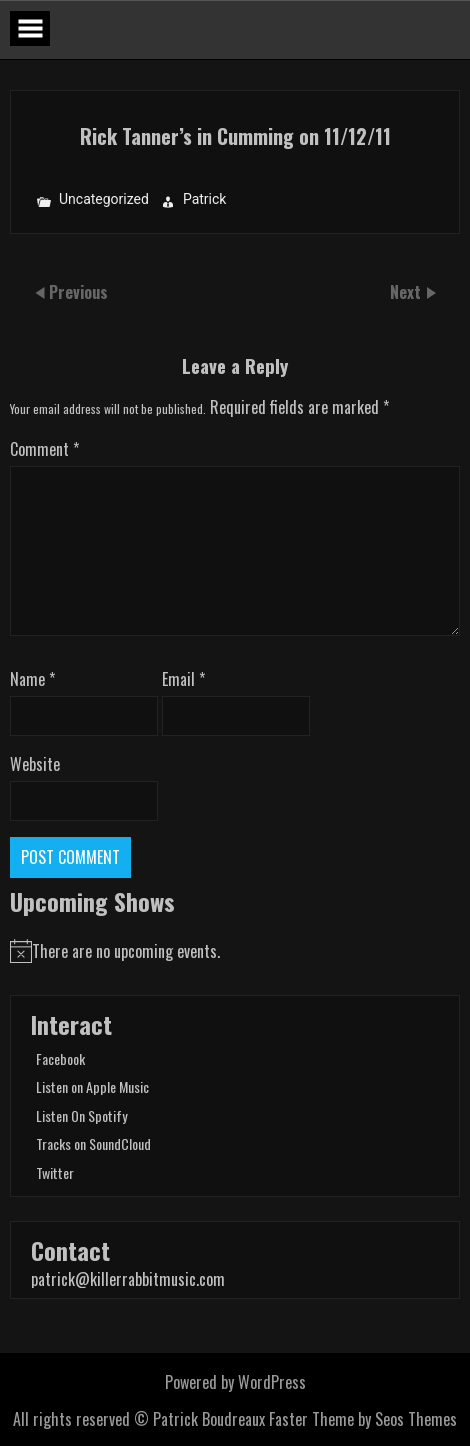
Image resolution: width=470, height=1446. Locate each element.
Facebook (60, 1058)
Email (183, 679)
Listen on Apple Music (92, 1086)
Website (35, 764)
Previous (78, 292)
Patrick (205, 199)
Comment (44, 449)
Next (407, 292)
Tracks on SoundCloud (93, 1143)
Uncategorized (104, 199)
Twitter (55, 1172)
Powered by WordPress (235, 1382)
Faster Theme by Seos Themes (363, 1419)
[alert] (235, 951)
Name (32, 679)
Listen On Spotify (81, 1115)
